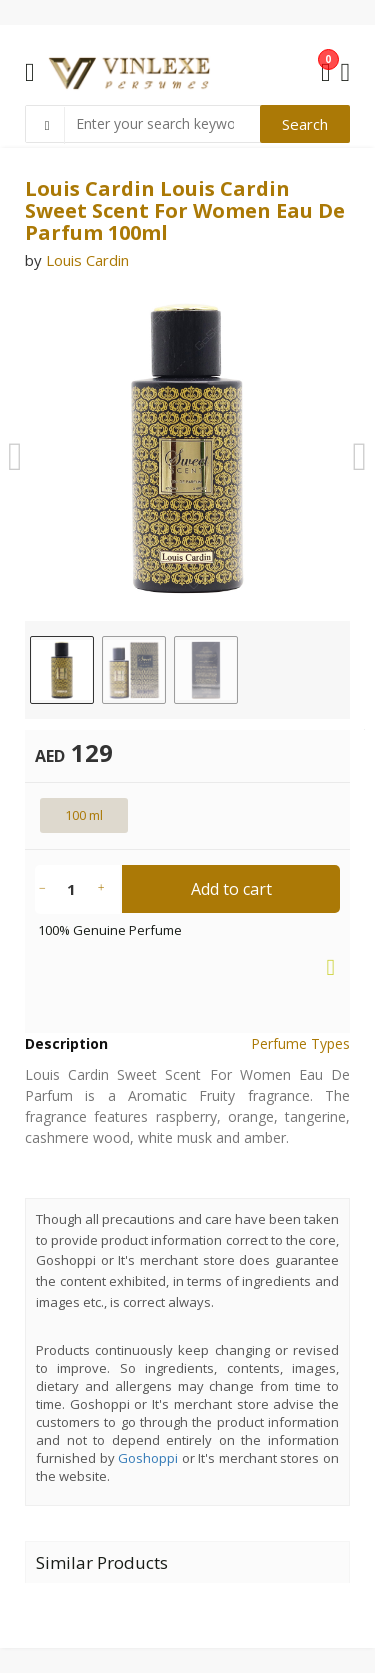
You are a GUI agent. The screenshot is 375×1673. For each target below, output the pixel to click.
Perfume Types (300, 1043)
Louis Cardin (87, 260)
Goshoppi (148, 1458)
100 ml (84, 815)
